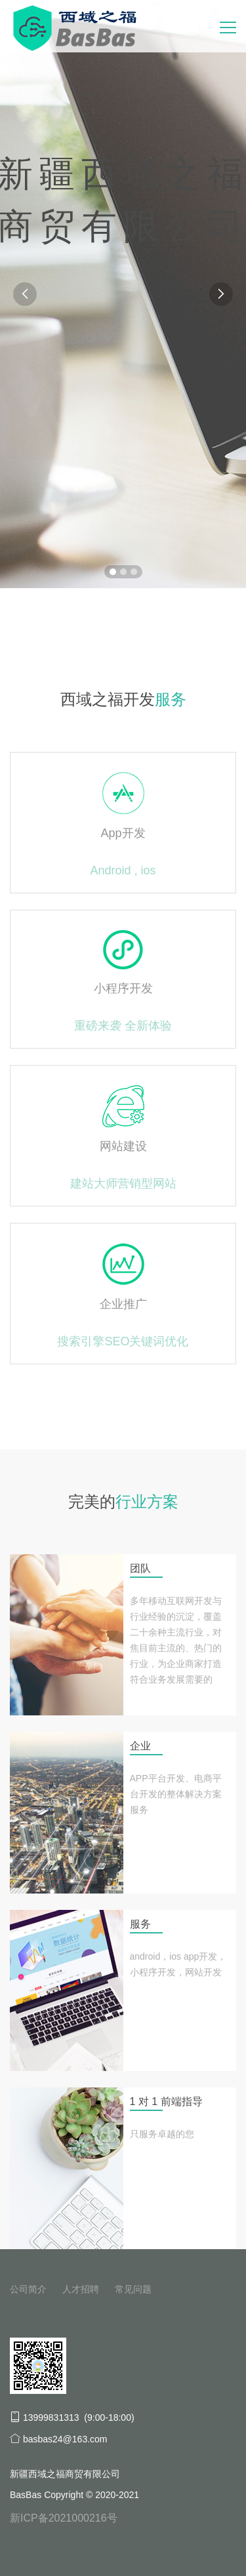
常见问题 (133, 2289)
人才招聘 (80, 2289)
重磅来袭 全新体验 (123, 1025)
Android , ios (122, 870)
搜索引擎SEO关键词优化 (122, 1341)
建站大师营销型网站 (123, 1183)
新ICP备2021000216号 (63, 2518)
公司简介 (28, 2289)
